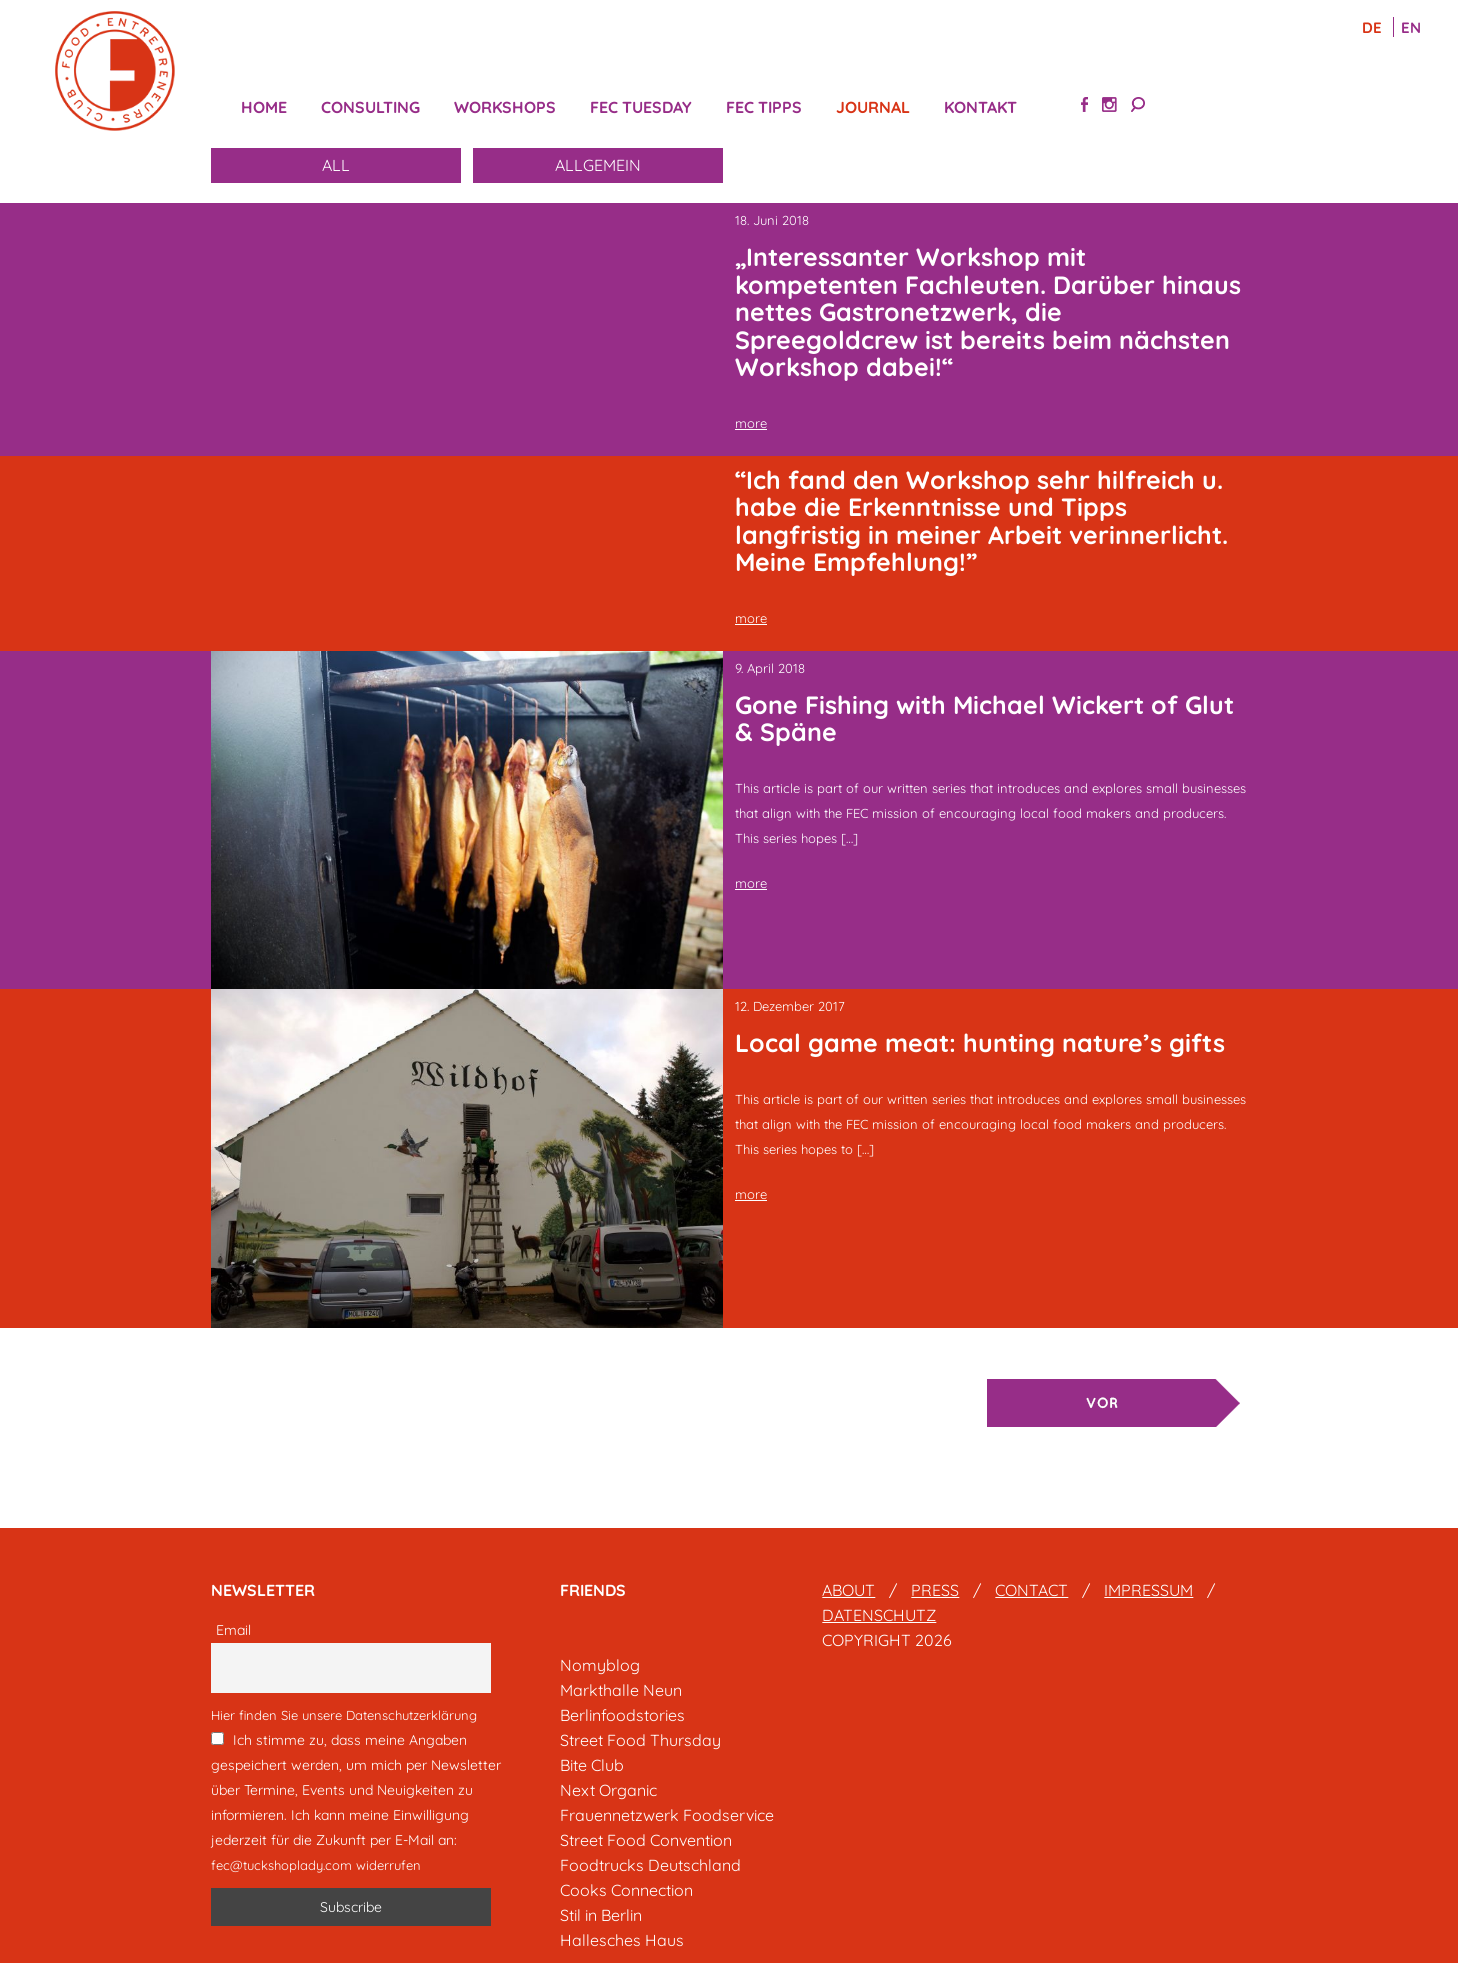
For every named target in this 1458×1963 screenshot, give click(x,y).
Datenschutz (879, 1615)
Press (935, 1590)
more (751, 423)
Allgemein (598, 165)
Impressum (1148, 1590)
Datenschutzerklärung (411, 1715)
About (848, 1590)
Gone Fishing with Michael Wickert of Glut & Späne (984, 718)
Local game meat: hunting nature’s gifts (980, 1042)
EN (1411, 27)
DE (1374, 27)
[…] (849, 838)
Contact (1031, 1590)
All (336, 165)
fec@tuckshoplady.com (281, 1865)
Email (233, 1630)
